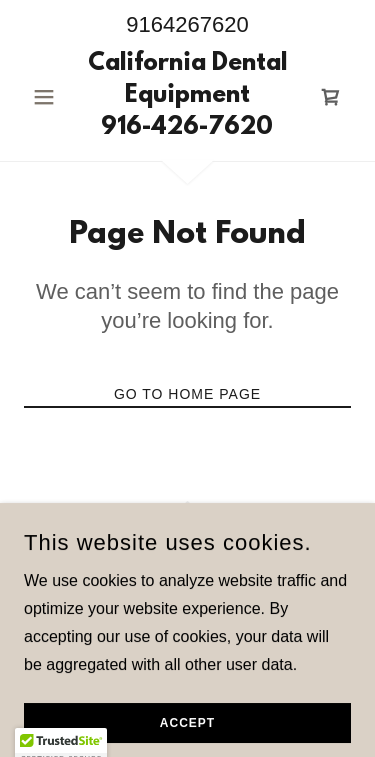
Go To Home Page (187, 394)
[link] (187, 97)
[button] (48, 97)
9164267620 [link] (187, 24)
